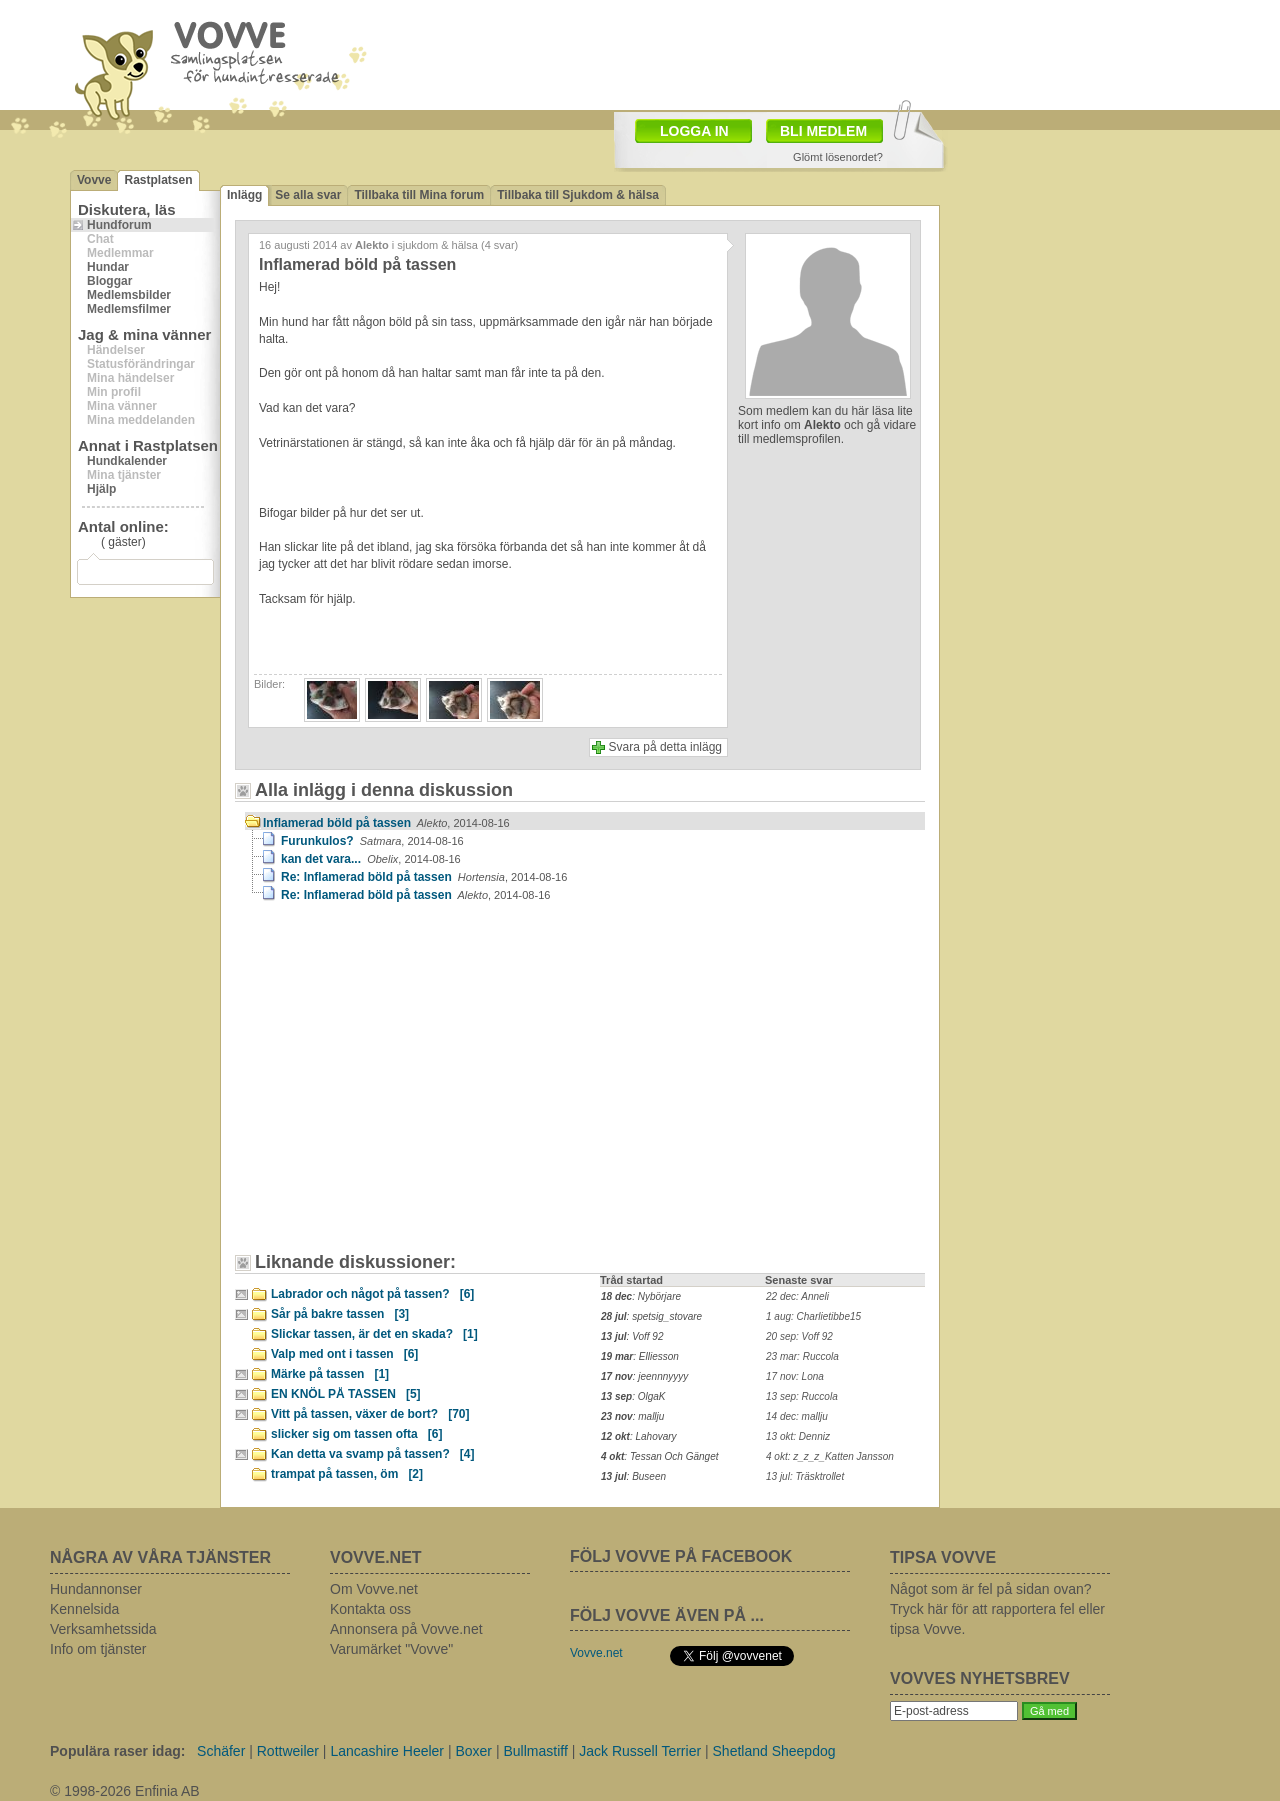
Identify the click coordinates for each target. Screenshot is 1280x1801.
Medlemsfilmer (129, 309)
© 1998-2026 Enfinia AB (125, 1791)
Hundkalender (127, 461)
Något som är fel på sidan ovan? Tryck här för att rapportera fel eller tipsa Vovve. (997, 1609)
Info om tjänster (98, 1649)
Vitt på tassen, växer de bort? (370, 1414)
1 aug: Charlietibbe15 (813, 1316)
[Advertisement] (756, 53)
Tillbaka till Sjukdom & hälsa (578, 195)
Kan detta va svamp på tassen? (372, 1454)
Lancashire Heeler (387, 1751)
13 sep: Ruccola (802, 1396)
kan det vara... (371, 859)
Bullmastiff (535, 1751)
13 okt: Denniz (798, 1436)
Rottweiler (288, 1751)
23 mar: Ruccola (802, 1356)
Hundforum (119, 225)
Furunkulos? (372, 841)
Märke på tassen (330, 1374)
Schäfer (221, 1751)
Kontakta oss (370, 1609)
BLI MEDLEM (823, 131)
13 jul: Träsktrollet (805, 1476)
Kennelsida (84, 1609)
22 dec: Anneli (797, 1296)
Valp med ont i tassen (344, 1354)
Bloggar (109, 281)
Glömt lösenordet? (838, 157)
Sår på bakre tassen (340, 1314)
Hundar (108, 267)
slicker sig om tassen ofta (356, 1434)
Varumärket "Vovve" (391, 1649)
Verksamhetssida (103, 1629)
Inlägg (244, 195)
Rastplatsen (158, 180)
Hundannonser (96, 1589)
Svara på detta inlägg (665, 747)
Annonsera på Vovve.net (406, 1629)
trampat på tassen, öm (347, 1474)
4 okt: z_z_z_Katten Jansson (830, 1456)
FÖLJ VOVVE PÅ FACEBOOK (681, 1556)
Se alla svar (308, 195)
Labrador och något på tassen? (372, 1294)
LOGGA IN (694, 131)
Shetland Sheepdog (774, 1751)
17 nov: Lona (795, 1376)
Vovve (94, 180)
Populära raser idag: (117, 1751)
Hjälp (101, 489)
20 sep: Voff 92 (799, 1336)
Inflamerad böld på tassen (386, 823)
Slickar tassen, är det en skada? (374, 1334)
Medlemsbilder (129, 295)
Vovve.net (596, 1653)
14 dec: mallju (797, 1416)
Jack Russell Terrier (640, 1751)
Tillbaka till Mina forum (419, 195)
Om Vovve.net (374, 1589)
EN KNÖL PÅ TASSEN (346, 1394)
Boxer (473, 1751)
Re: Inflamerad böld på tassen (424, 877)
